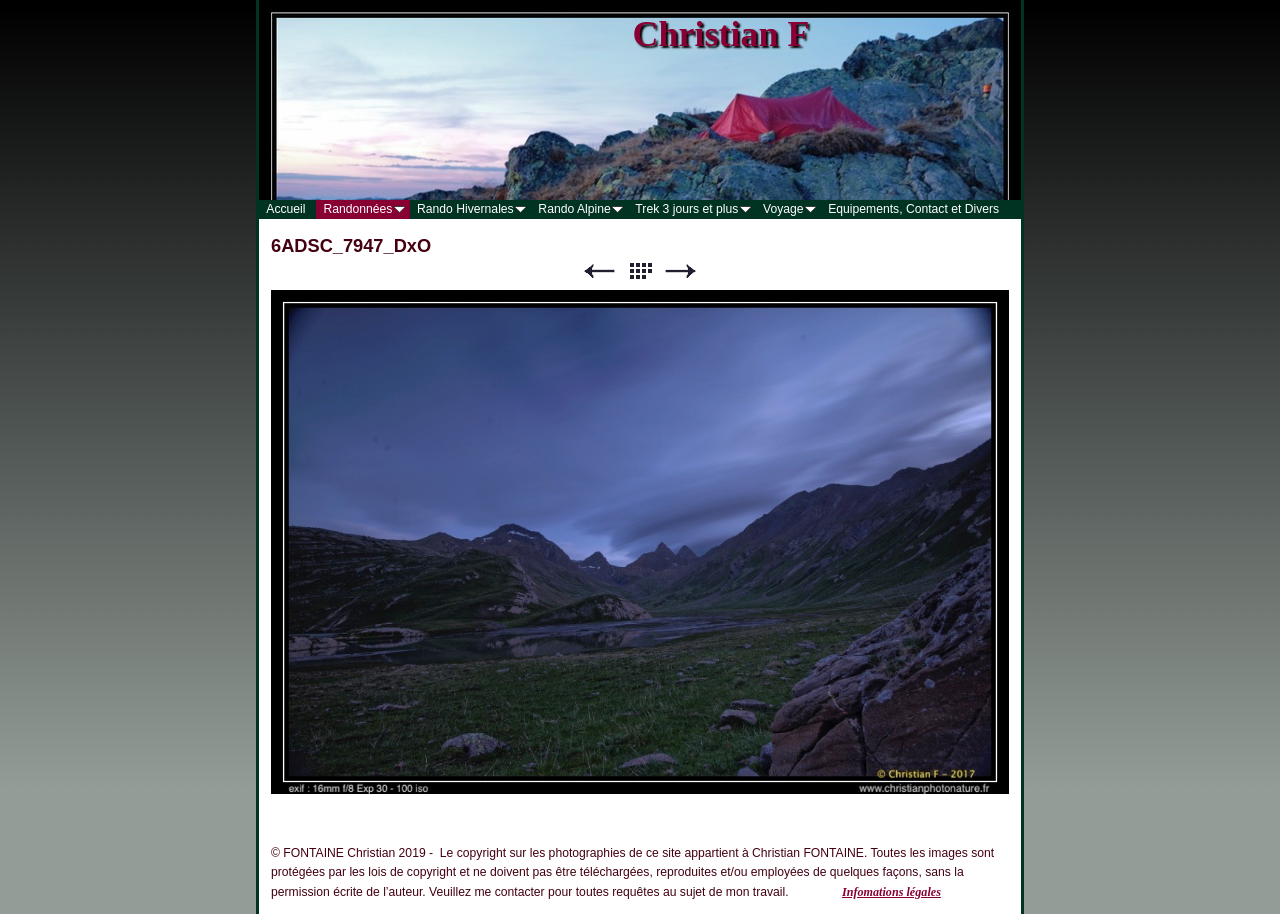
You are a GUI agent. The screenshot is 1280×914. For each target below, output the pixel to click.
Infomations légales (891, 892)
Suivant (681, 271)
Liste (640, 271)
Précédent (599, 271)
